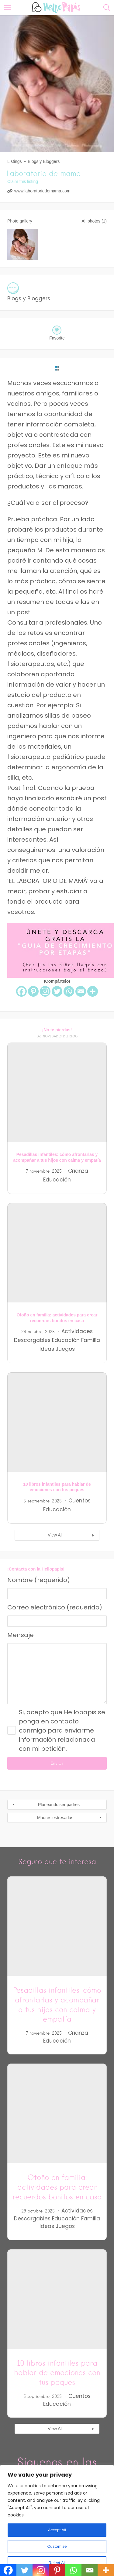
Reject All (57, 2562)
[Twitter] (57, 991)
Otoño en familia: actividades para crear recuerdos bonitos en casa (57, 2187)
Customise (57, 2546)
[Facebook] (21, 991)
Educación (57, 1179)
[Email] (80, 991)
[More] (92, 991)
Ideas (47, 1349)
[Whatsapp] (69, 991)
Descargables (32, 1340)
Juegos (65, 1349)
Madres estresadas (55, 1817)
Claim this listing (22, 181)
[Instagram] (45, 991)
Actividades (77, 1331)
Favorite (57, 338)
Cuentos (79, 1500)
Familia (90, 1340)
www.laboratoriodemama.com (42, 190)
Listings (14, 161)
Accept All (57, 2530)
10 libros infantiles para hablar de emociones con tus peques (57, 2373)
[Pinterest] (33, 991)
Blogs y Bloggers (44, 161)
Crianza (78, 1170)
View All (55, 1535)
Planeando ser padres (59, 1804)
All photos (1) (94, 221)
